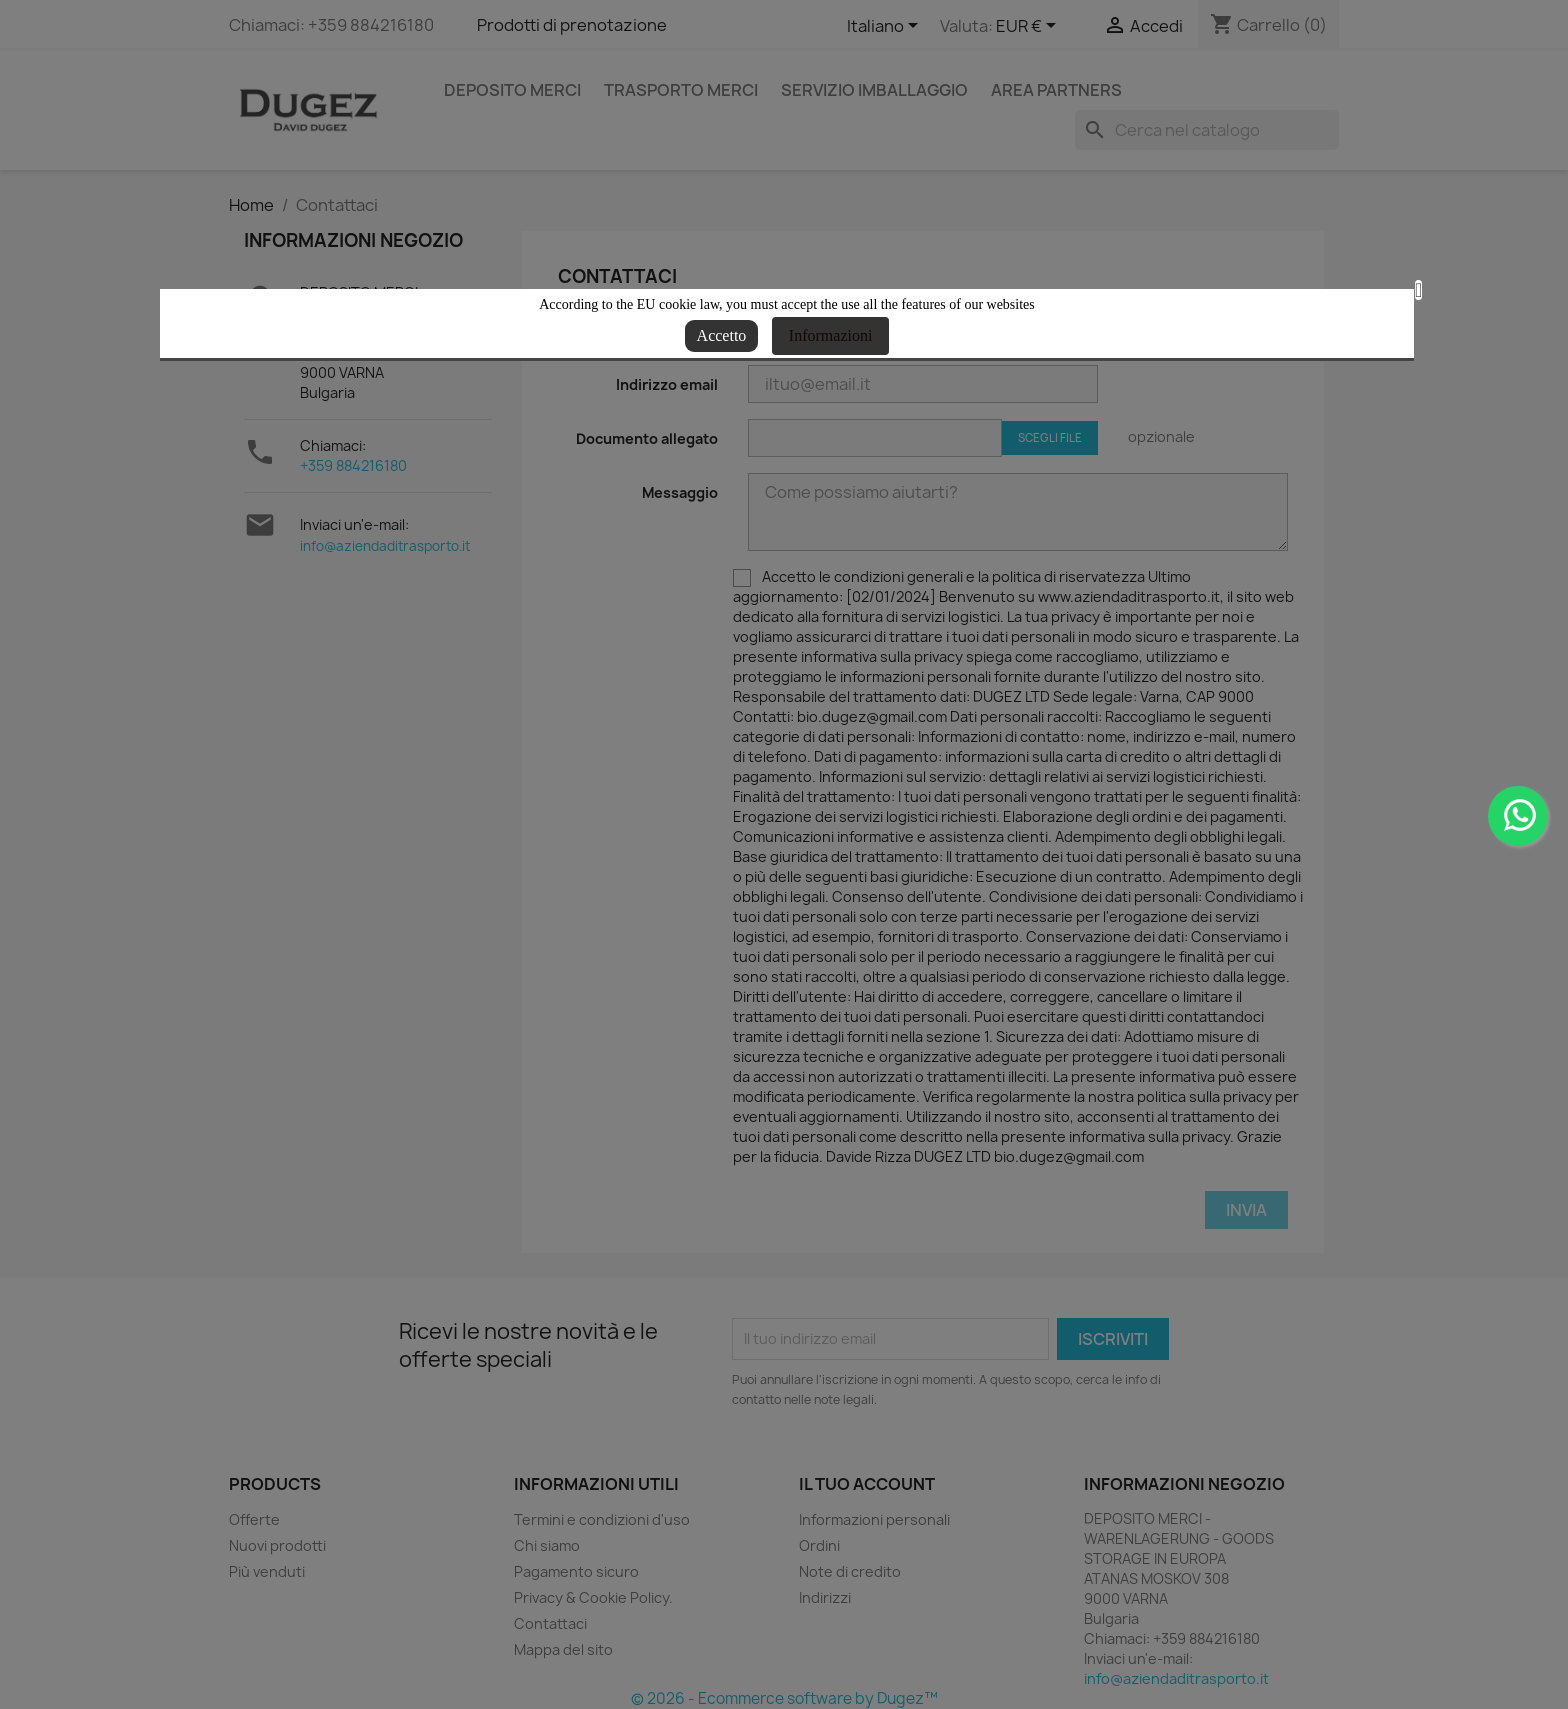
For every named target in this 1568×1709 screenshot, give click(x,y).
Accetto (722, 335)
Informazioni (831, 335)
